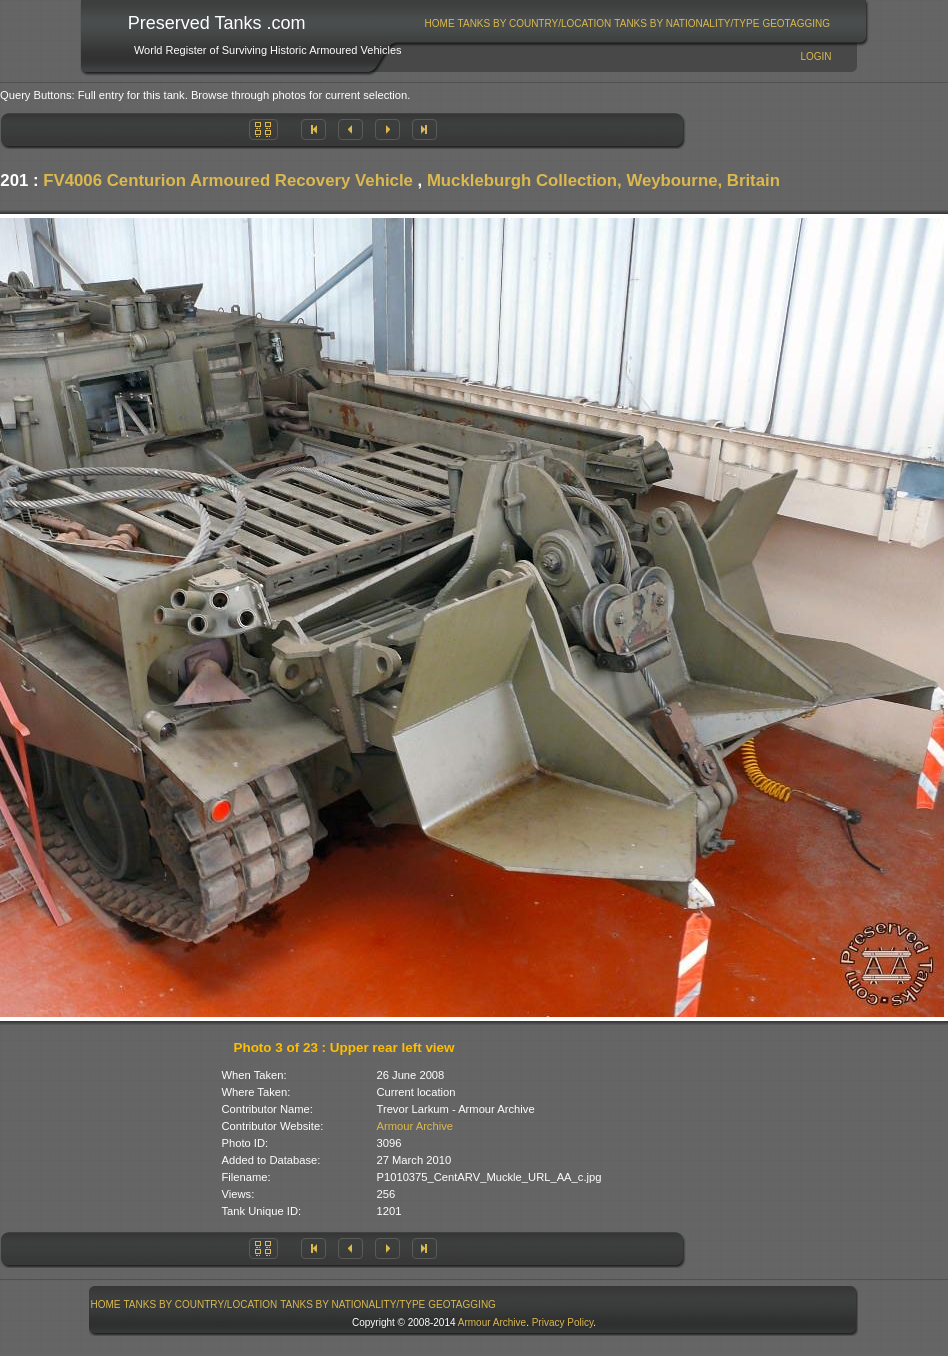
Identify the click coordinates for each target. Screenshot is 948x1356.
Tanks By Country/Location (535, 23)
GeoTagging (796, 23)
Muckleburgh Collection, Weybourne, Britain (603, 180)
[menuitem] (439, 23)
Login (815, 56)
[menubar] (627, 23)
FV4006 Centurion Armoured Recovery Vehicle (228, 180)
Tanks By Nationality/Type (686, 23)
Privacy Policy (563, 1322)
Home (440, 23)
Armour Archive (415, 1126)
